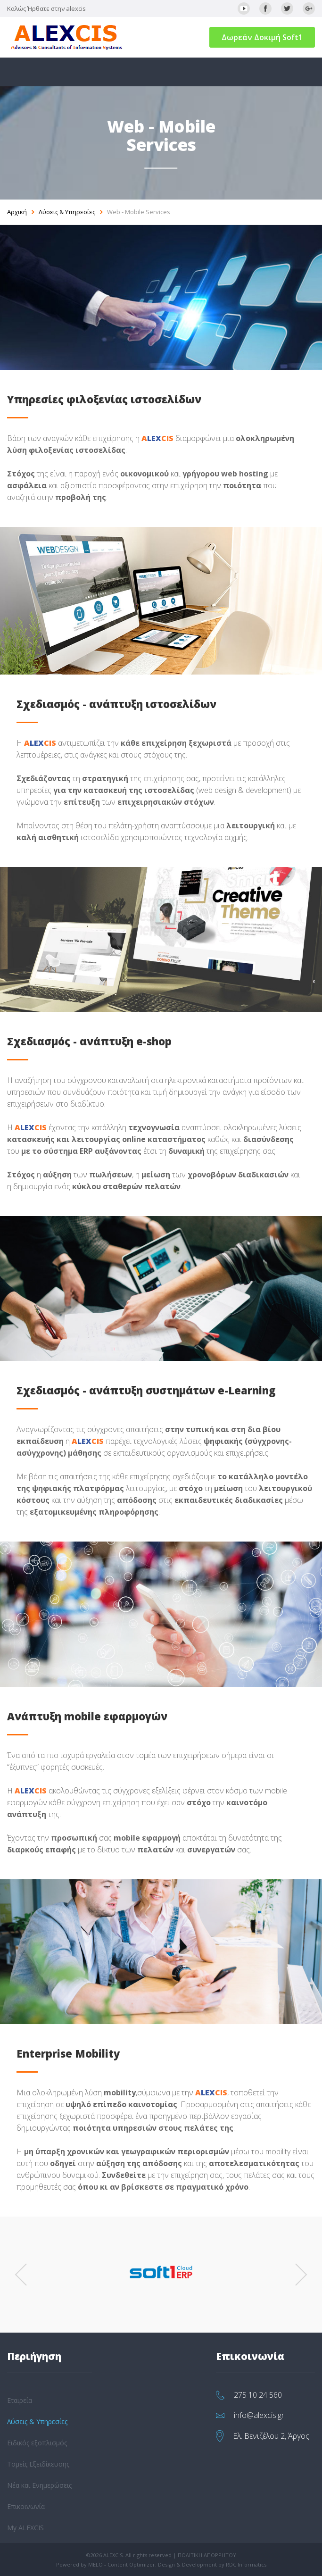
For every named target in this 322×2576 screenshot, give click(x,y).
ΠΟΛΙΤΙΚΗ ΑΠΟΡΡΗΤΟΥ (207, 2555)
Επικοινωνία (26, 2506)
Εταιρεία (19, 2400)
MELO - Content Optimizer (121, 2564)
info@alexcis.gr (259, 2415)
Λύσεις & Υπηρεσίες (67, 212)
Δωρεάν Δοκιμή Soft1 (262, 37)
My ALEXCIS (25, 2527)
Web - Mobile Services (138, 212)
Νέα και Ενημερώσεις (39, 2485)
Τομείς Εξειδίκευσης (38, 2463)
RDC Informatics (246, 2564)
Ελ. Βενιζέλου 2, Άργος (271, 2436)
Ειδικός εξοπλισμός (37, 2442)
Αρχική (17, 212)
